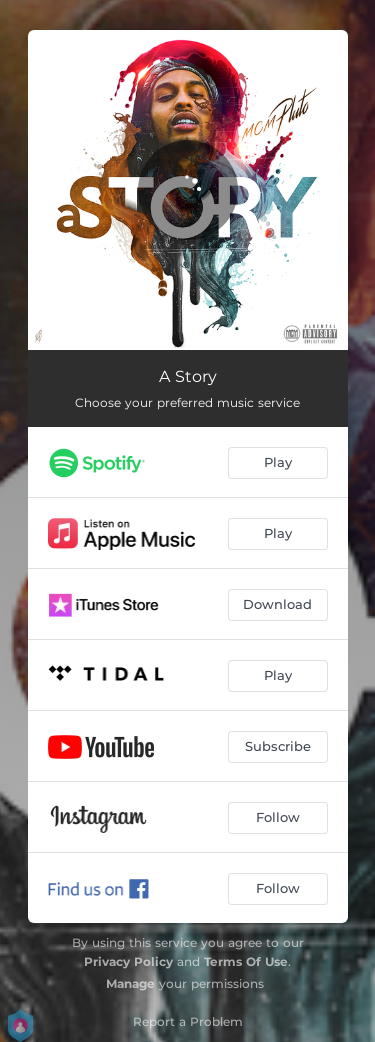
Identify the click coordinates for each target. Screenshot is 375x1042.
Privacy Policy (128, 961)
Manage (130, 983)
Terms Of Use (246, 961)
